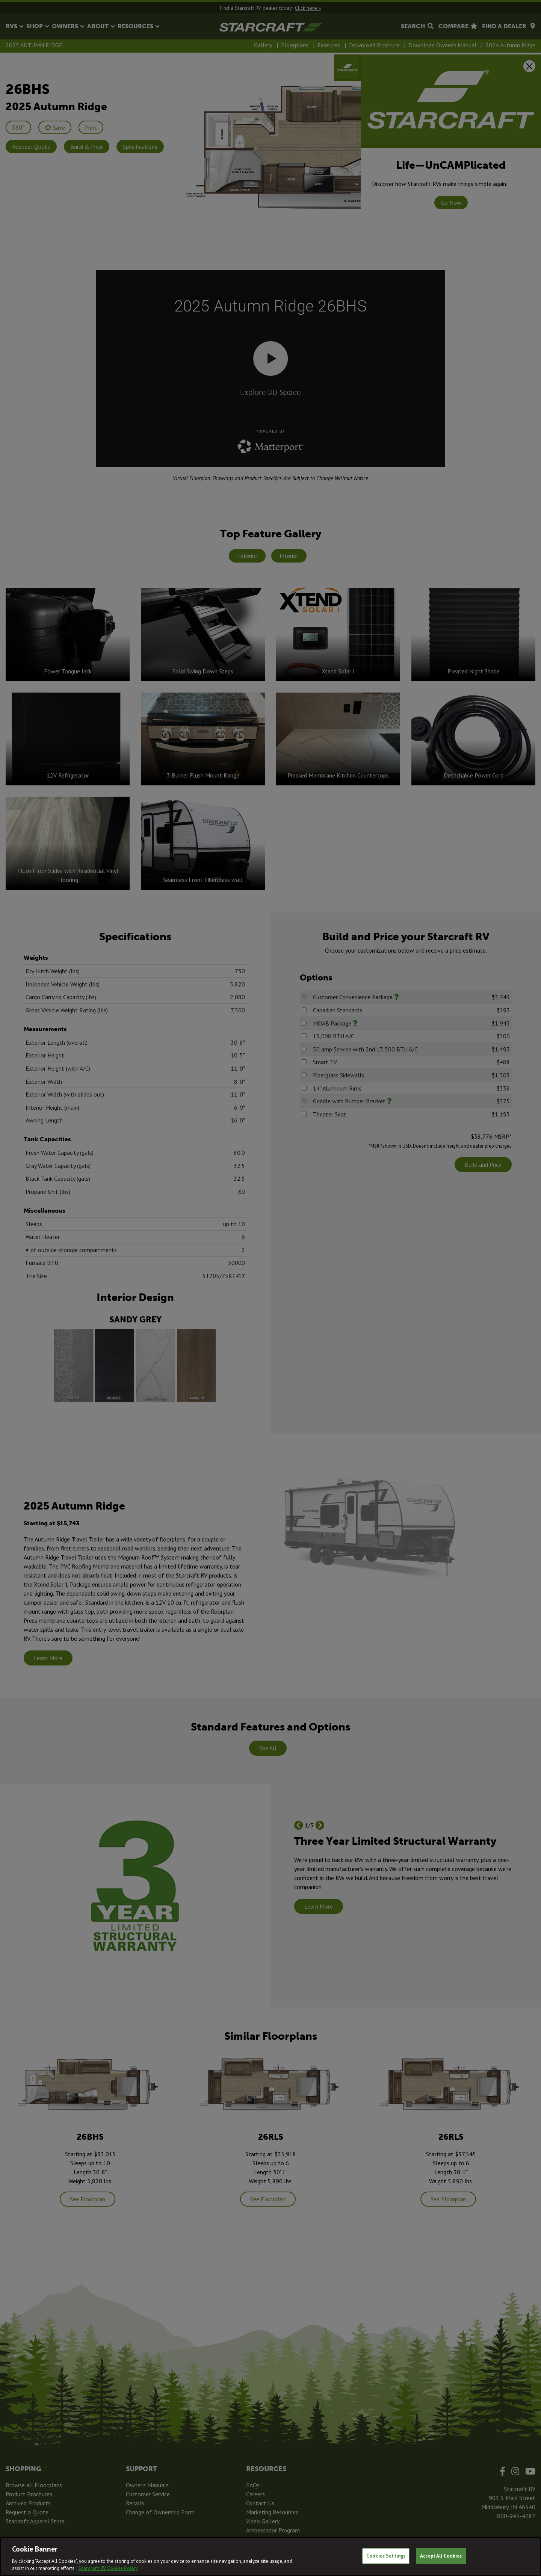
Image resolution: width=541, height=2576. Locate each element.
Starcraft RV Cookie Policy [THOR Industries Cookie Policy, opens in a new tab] (108, 2568)
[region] (270, 2556)
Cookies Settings (385, 2556)
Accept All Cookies (441, 2556)
